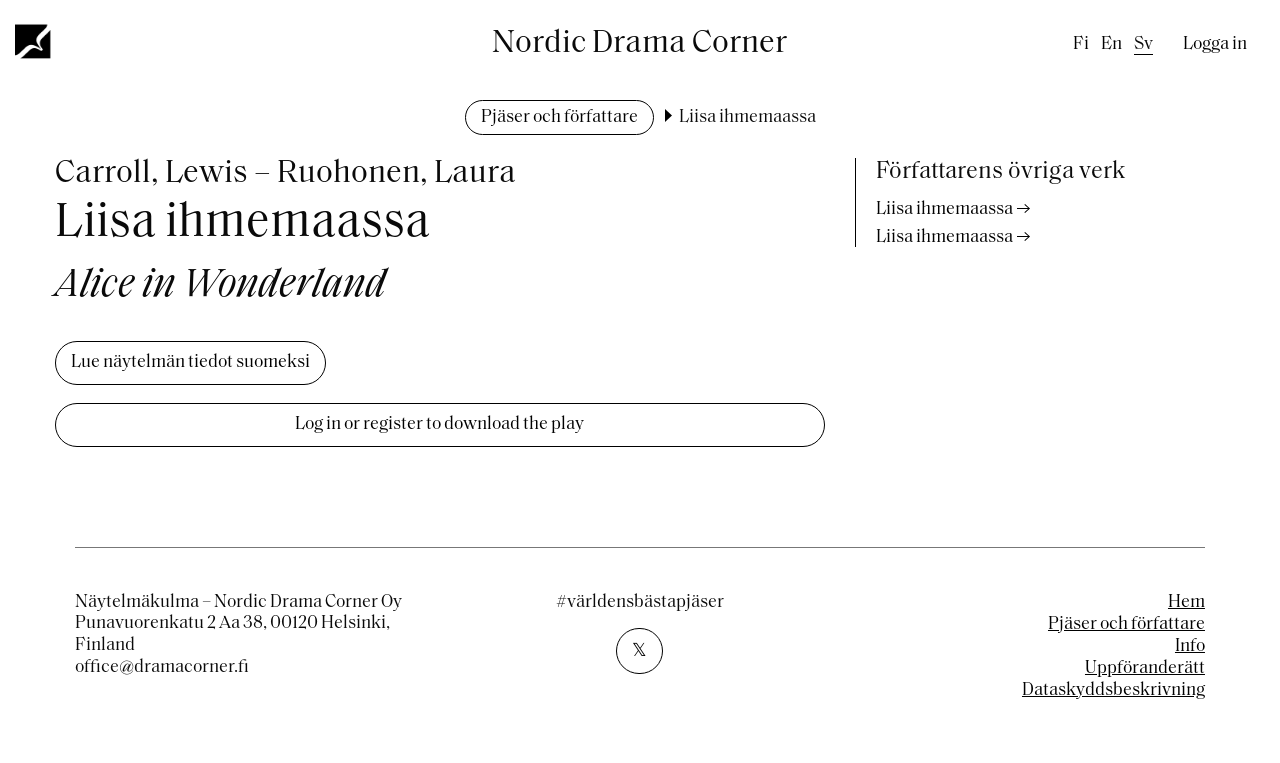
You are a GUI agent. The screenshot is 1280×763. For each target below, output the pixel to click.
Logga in (1215, 44)
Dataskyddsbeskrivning (1113, 690)
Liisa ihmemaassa (944, 209)
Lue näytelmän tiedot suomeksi (190, 362)
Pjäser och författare (559, 117)
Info (1190, 646)
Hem (1186, 602)
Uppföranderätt (1145, 668)
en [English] (1111, 44)
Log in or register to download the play (439, 424)
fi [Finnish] (1081, 44)
